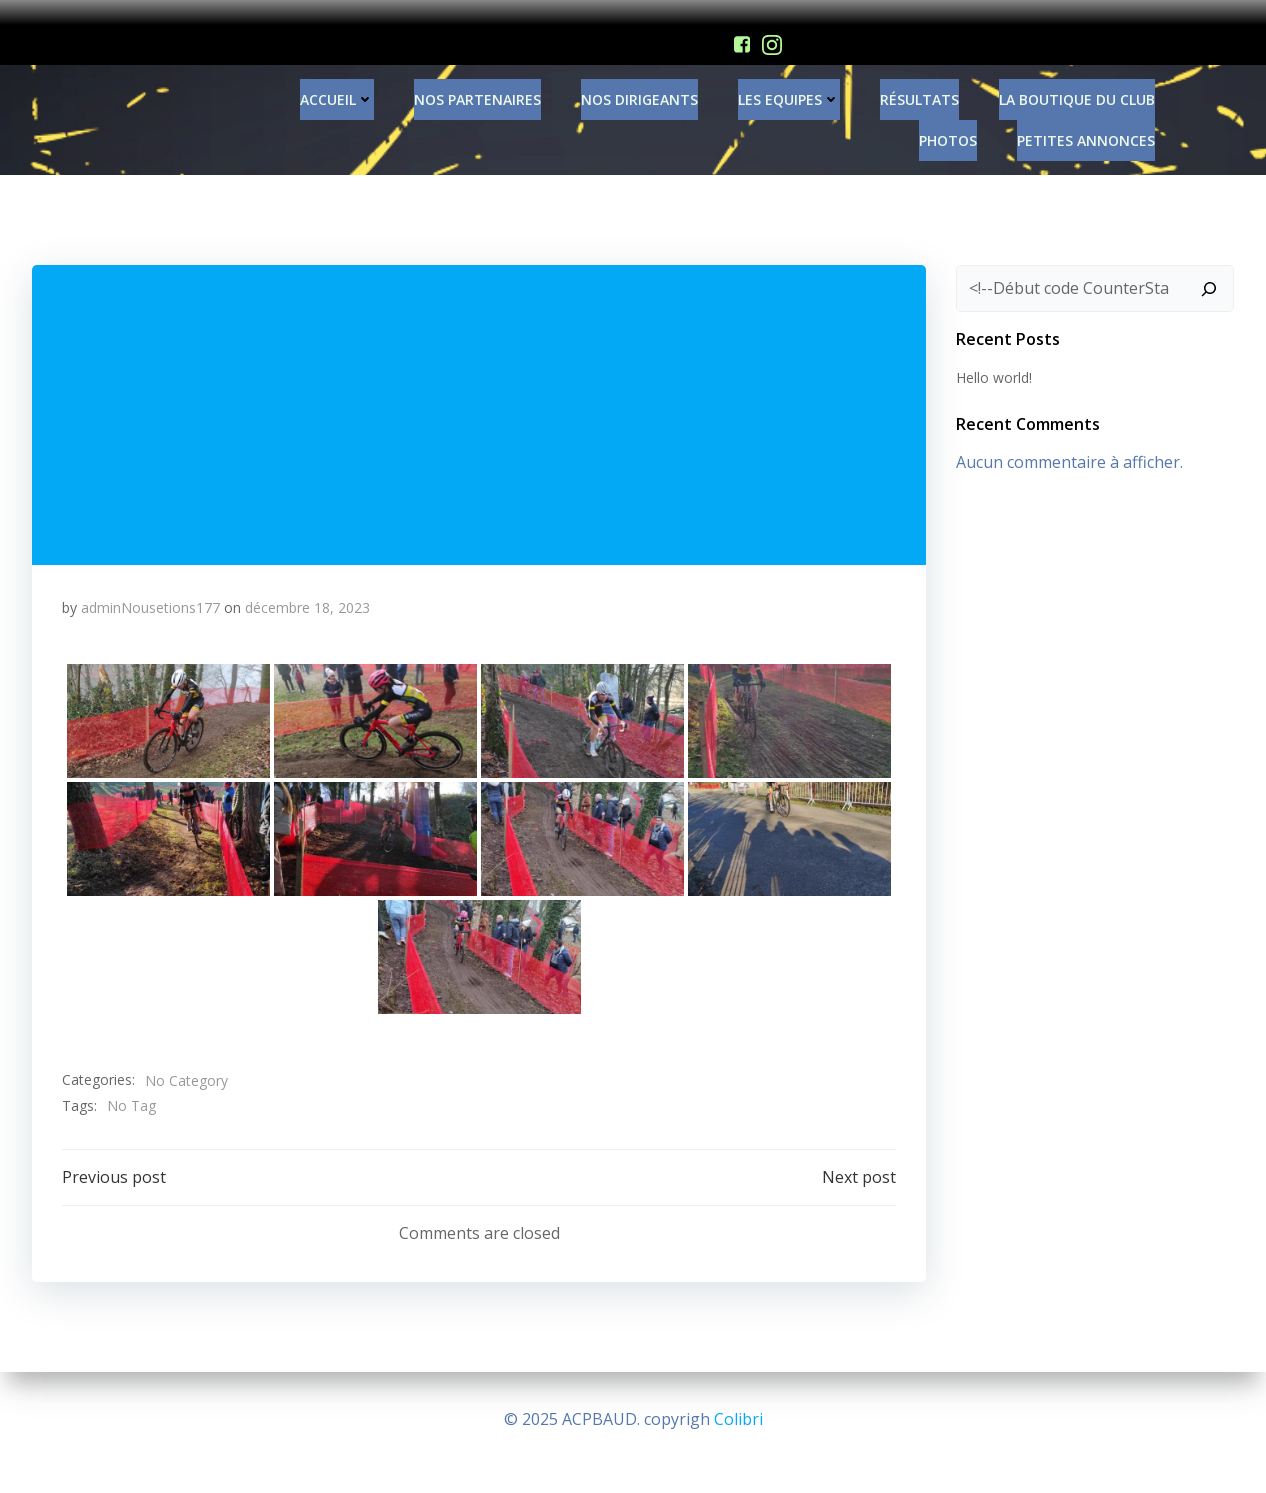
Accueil (337, 82)
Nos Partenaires (477, 82)
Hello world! (994, 361)
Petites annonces (1086, 123)
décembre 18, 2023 (307, 590)
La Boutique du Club (1077, 82)
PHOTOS (948, 123)
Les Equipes (789, 82)
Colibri (738, 1419)
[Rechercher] (1209, 272)
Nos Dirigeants (639, 82)
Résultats (919, 82)
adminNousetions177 (150, 590)
